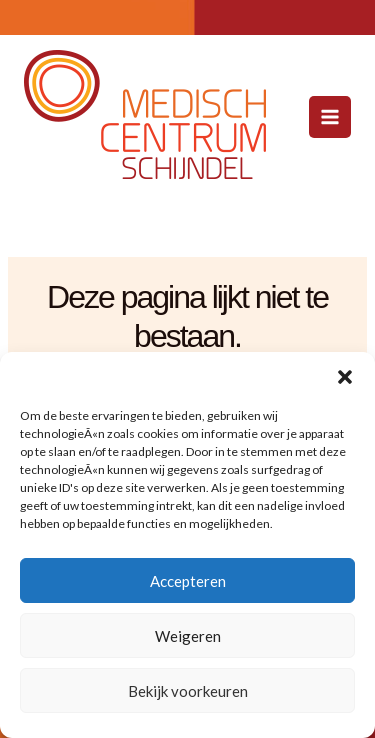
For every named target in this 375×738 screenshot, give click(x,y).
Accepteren (188, 581)
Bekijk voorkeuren (188, 691)
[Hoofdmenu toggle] (330, 117)
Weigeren (188, 636)
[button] (345, 377)
